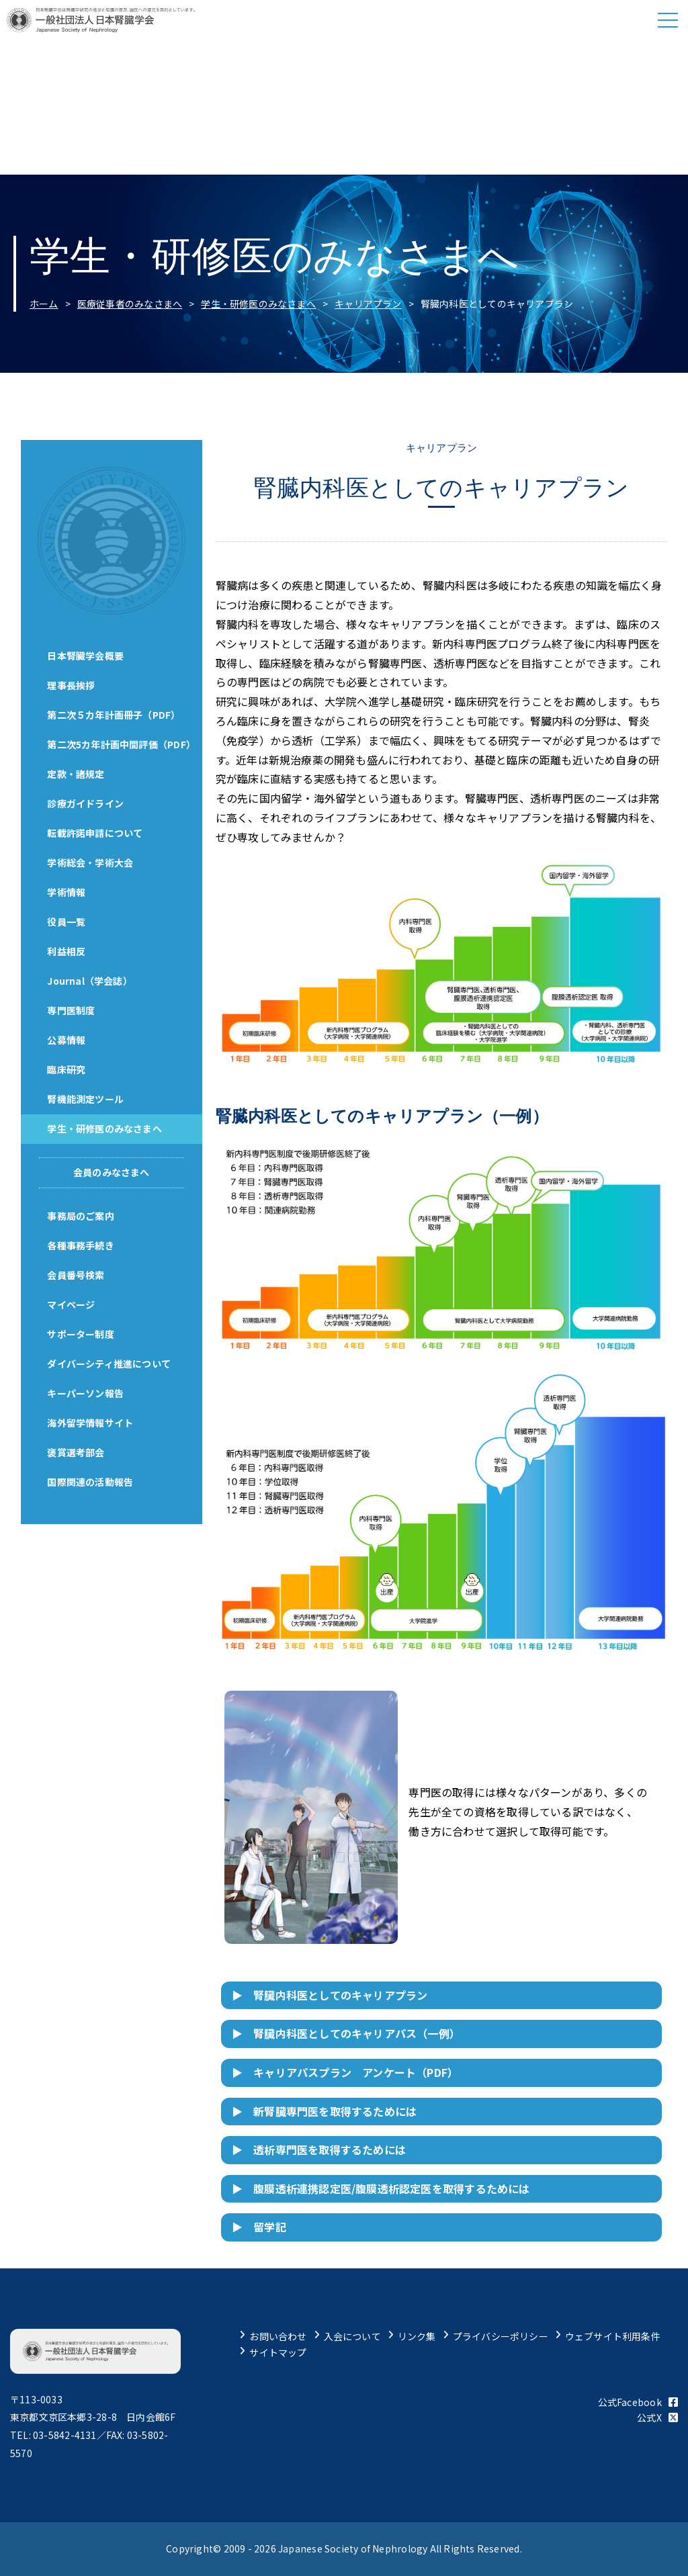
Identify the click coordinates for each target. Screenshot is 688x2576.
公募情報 (67, 1040)
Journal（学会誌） (90, 980)
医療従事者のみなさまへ (129, 303)
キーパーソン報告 (86, 1393)
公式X (657, 2417)
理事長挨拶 (71, 685)
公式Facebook (638, 2402)
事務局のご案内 (81, 1216)
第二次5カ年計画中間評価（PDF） (122, 744)
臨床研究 (67, 1069)
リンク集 (417, 2336)
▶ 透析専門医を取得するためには (319, 2149)
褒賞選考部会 (76, 1452)
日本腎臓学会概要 (86, 655)
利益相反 (67, 951)
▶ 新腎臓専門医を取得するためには (324, 2111)
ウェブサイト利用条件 (612, 2336)
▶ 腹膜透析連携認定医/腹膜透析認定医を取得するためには (381, 2188)
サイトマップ (277, 2352)
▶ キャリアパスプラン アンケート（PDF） (345, 2072)
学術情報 (67, 892)
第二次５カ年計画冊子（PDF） (114, 714)
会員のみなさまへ (111, 1172)
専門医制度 (71, 1010)
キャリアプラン (368, 303)
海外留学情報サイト (91, 1422)
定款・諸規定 (76, 774)
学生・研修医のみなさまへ (258, 303)
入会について (352, 2336)
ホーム (44, 303)
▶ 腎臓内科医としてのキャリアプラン (330, 1995)
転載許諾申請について (95, 833)
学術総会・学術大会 (91, 862)
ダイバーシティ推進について (109, 1363)
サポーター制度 (81, 1334)
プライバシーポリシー (500, 2336)
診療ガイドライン (86, 803)
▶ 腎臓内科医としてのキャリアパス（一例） (346, 2033)
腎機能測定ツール (86, 1099)
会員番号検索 (76, 1275)
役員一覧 (67, 921)
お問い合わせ (277, 2336)
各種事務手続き (81, 1245)
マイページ (71, 1304)
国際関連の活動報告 (91, 1482)
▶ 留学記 (259, 2227)
